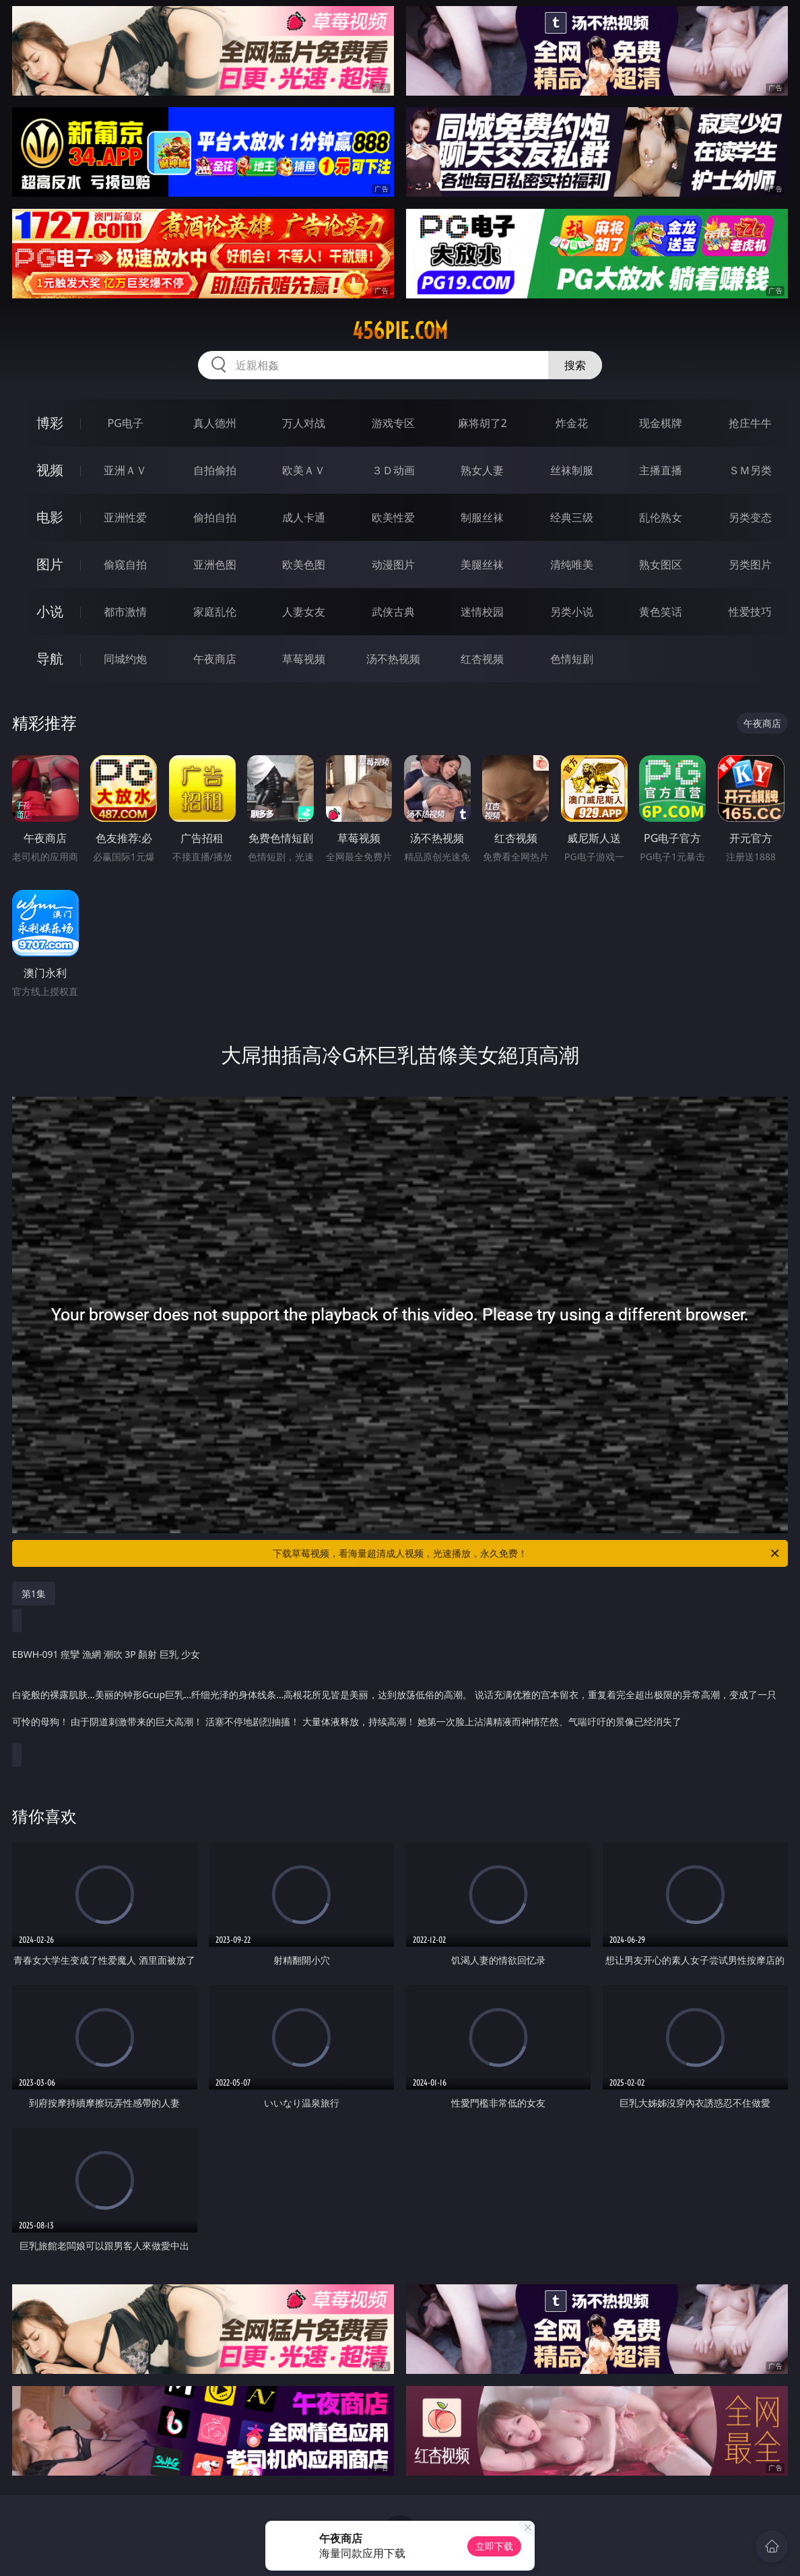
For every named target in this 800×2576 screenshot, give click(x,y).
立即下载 (494, 2546)
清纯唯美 (571, 564)
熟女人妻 (482, 470)
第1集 (34, 1593)
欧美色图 (303, 564)
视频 (49, 470)
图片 (49, 564)
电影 (49, 517)
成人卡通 (303, 517)
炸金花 (572, 423)
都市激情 (125, 611)
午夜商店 (214, 658)
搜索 (575, 365)
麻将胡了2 (482, 423)
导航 (49, 658)
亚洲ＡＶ (125, 470)
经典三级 (571, 517)
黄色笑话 (660, 611)
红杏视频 (482, 658)
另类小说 (571, 611)
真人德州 (214, 423)
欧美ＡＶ (303, 470)
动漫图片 (393, 564)
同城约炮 (125, 658)
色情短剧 (571, 658)
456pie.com (400, 330)
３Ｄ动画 (393, 470)
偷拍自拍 (214, 517)
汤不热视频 (393, 658)
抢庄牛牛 (750, 423)
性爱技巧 (750, 611)
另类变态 (750, 517)
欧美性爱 (393, 517)
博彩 (49, 423)
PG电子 (125, 423)
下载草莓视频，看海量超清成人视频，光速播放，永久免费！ (527, 1553)
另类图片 (750, 564)
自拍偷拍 (214, 470)
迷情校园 (482, 611)
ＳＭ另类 (750, 470)
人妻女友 (303, 611)
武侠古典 (393, 611)
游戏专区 (393, 423)
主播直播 (660, 470)
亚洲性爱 (125, 517)
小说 (49, 611)
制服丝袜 (482, 517)
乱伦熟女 (660, 517)
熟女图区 (660, 564)
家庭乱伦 (214, 611)
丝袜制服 (571, 470)
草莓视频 (303, 658)
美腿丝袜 (482, 564)
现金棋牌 (660, 423)
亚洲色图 (214, 564)
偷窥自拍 (125, 564)
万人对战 (303, 423)
